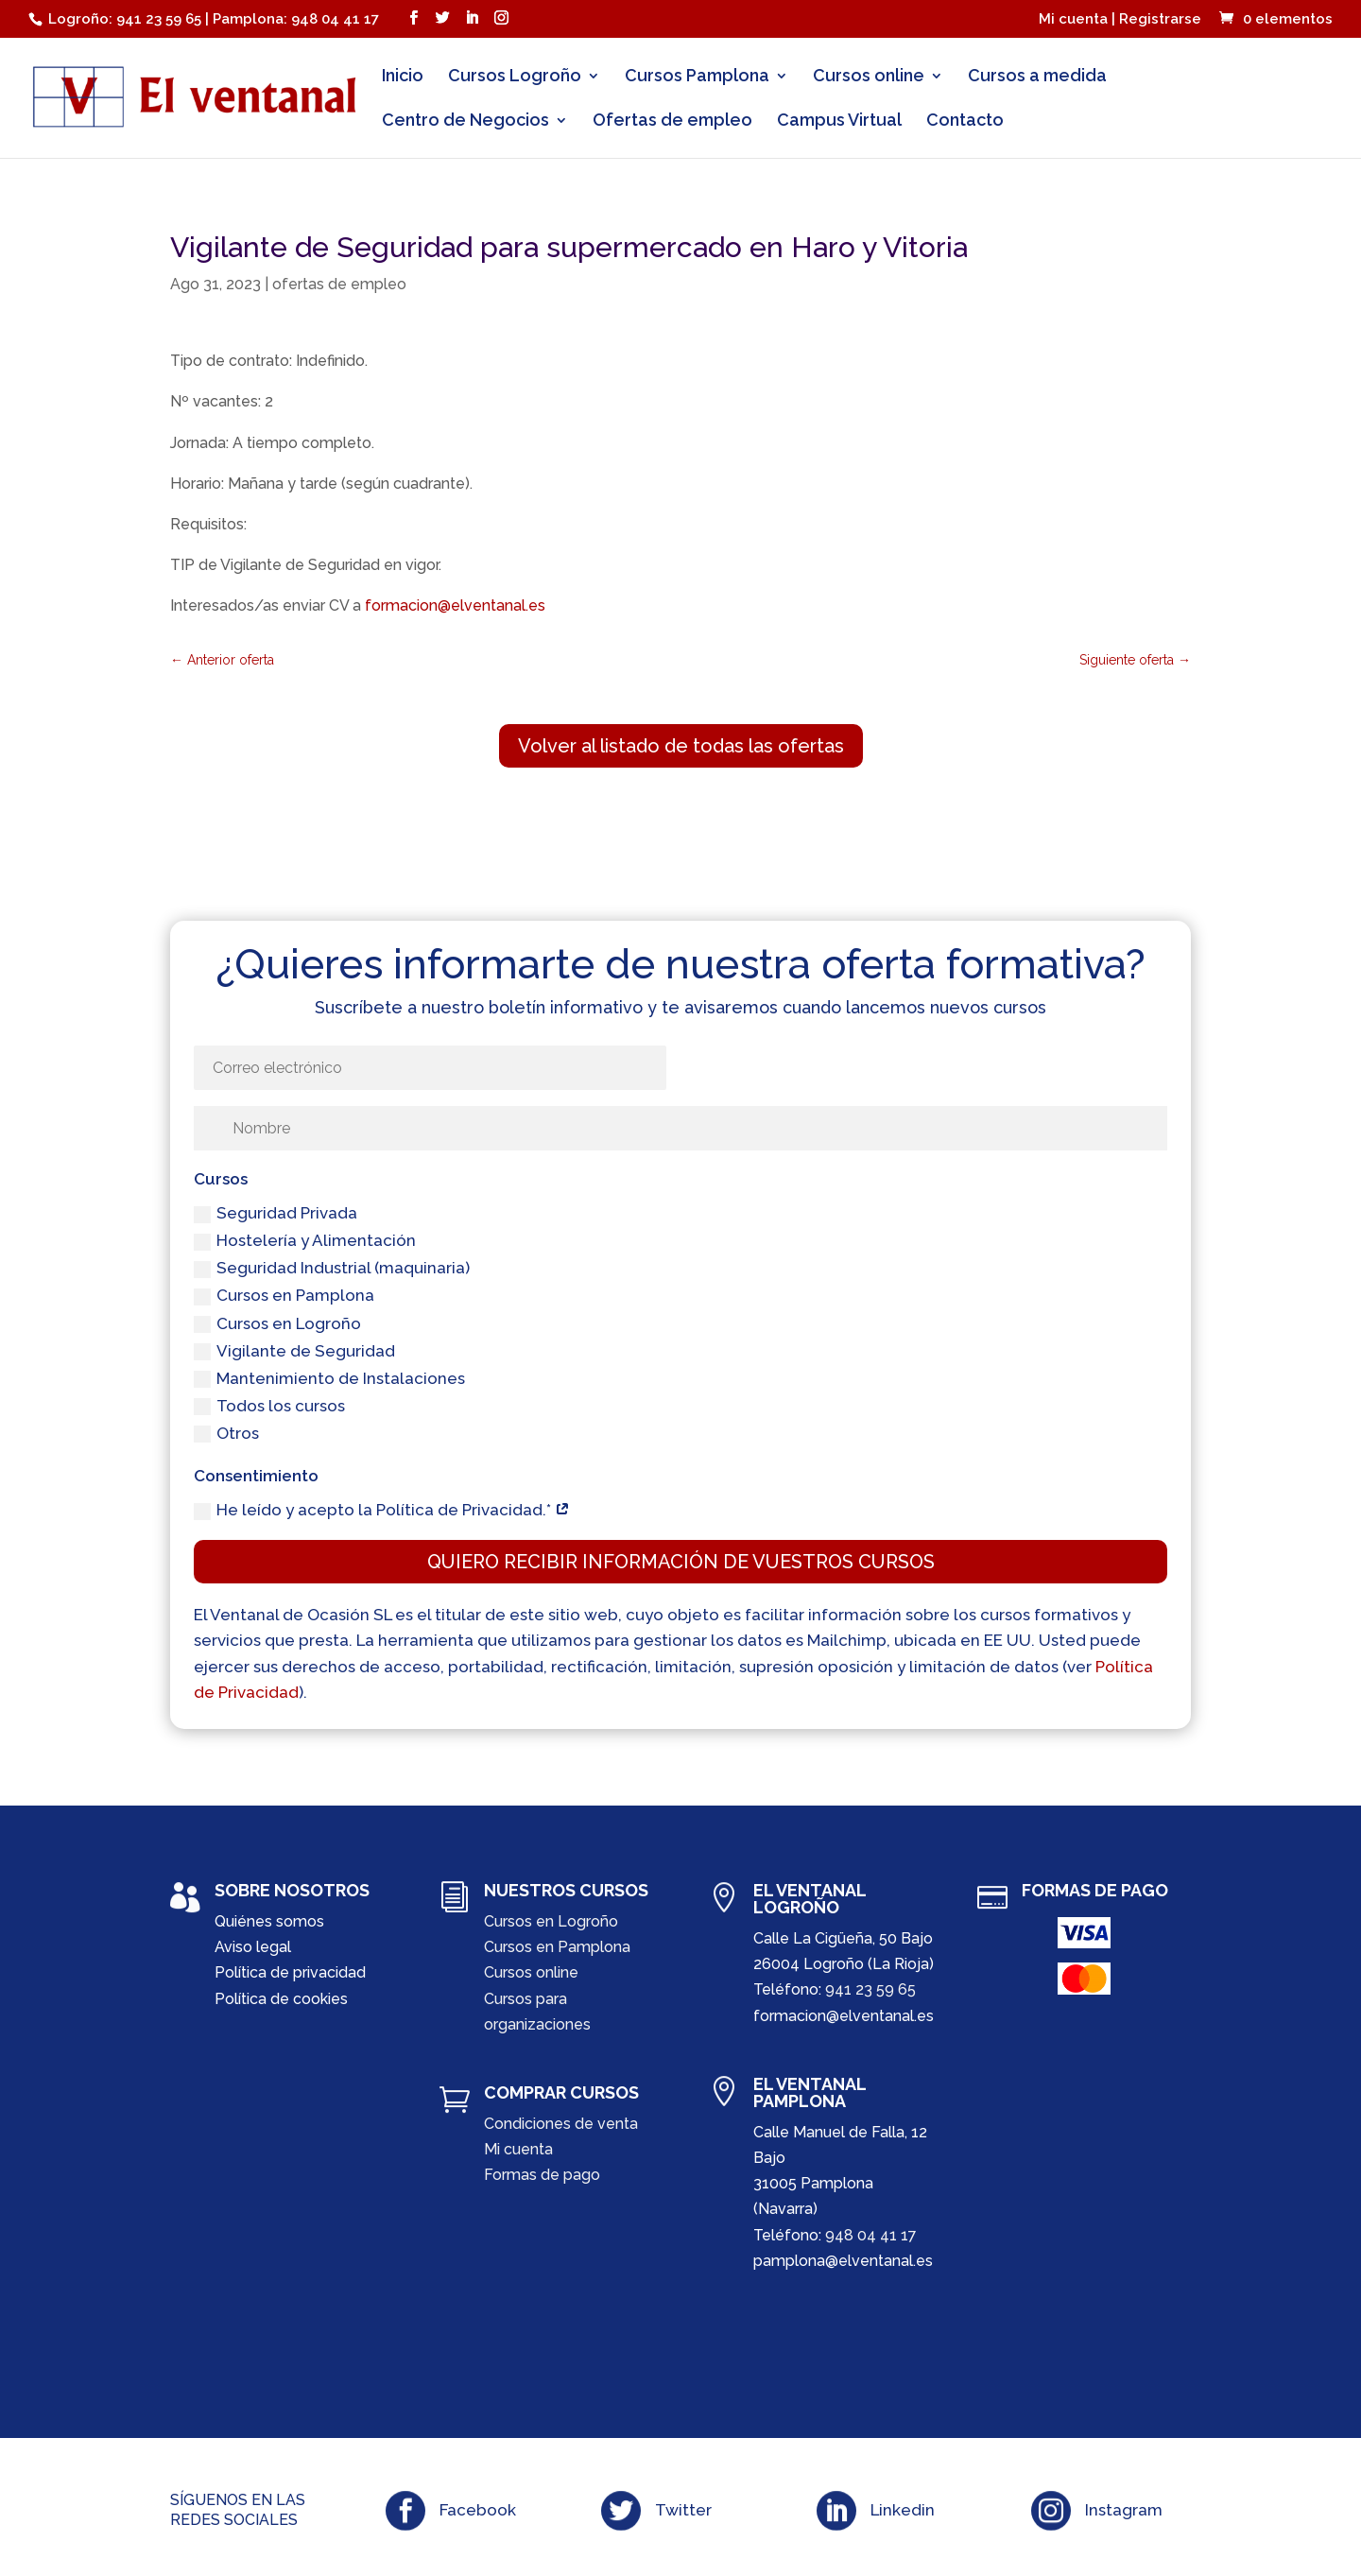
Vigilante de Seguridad (294, 1351)
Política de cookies (281, 1999)
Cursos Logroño (514, 77)
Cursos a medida (1037, 77)
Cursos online (868, 77)
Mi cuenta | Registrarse (1120, 19)
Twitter (683, 2509)
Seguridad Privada (275, 1213)
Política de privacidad (290, 1972)
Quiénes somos (269, 1921)
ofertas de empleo (339, 284)
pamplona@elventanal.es (843, 2261)
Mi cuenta (518, 2149)
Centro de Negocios (465, 121)
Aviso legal (253, 1947)
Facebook (477, 2509)
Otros (226, 1434)
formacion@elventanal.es (455, 605)
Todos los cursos (269, 1406)
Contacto (965, 121)
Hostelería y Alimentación (305, 1241)
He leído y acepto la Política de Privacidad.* (382, 1510)
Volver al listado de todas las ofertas (681, 746)
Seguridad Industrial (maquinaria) (332, 1268)
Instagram (1124, 2509)
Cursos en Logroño (277, 1324)
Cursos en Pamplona (284, 1295)
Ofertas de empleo (672, 121)
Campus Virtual (839, 121)
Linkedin (902, 2509)
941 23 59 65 (870, 1989)
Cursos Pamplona (697, 77)
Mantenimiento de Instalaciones (329, 1379)
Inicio (402, 77)
